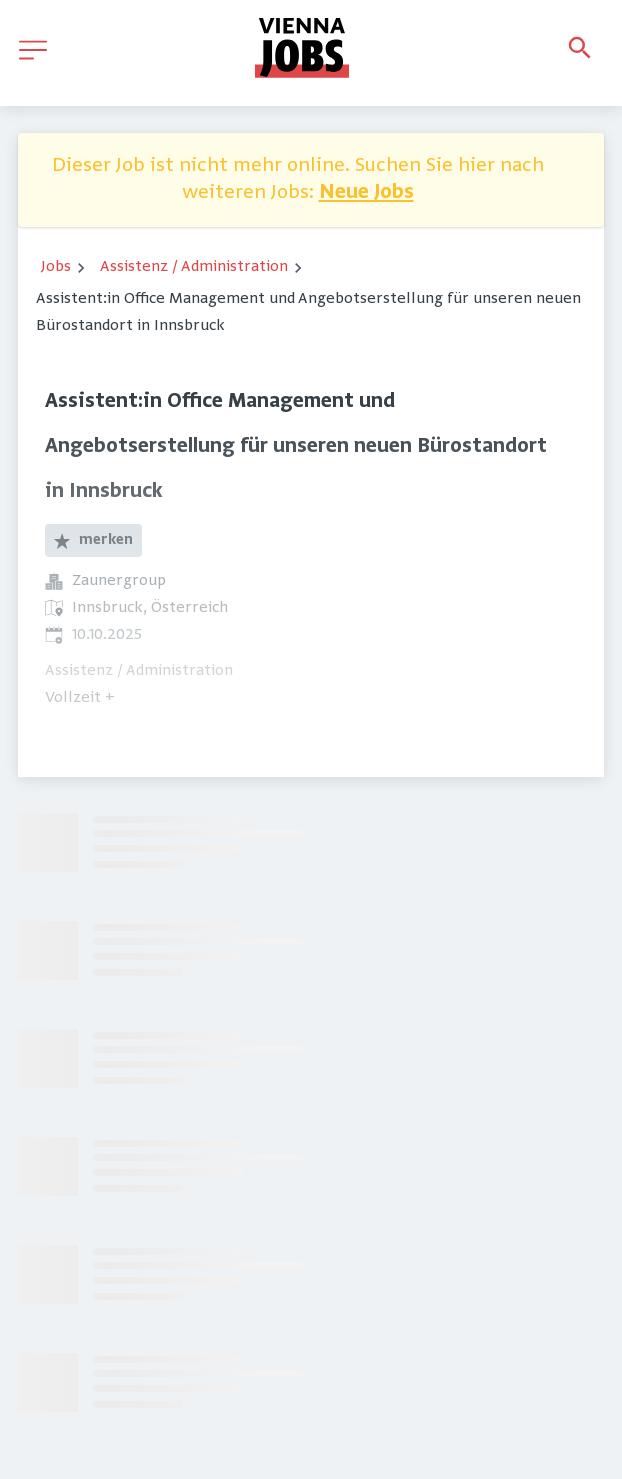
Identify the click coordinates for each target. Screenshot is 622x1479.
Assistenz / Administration (194, 267)
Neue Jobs (366, 193)
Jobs (56, 267)
